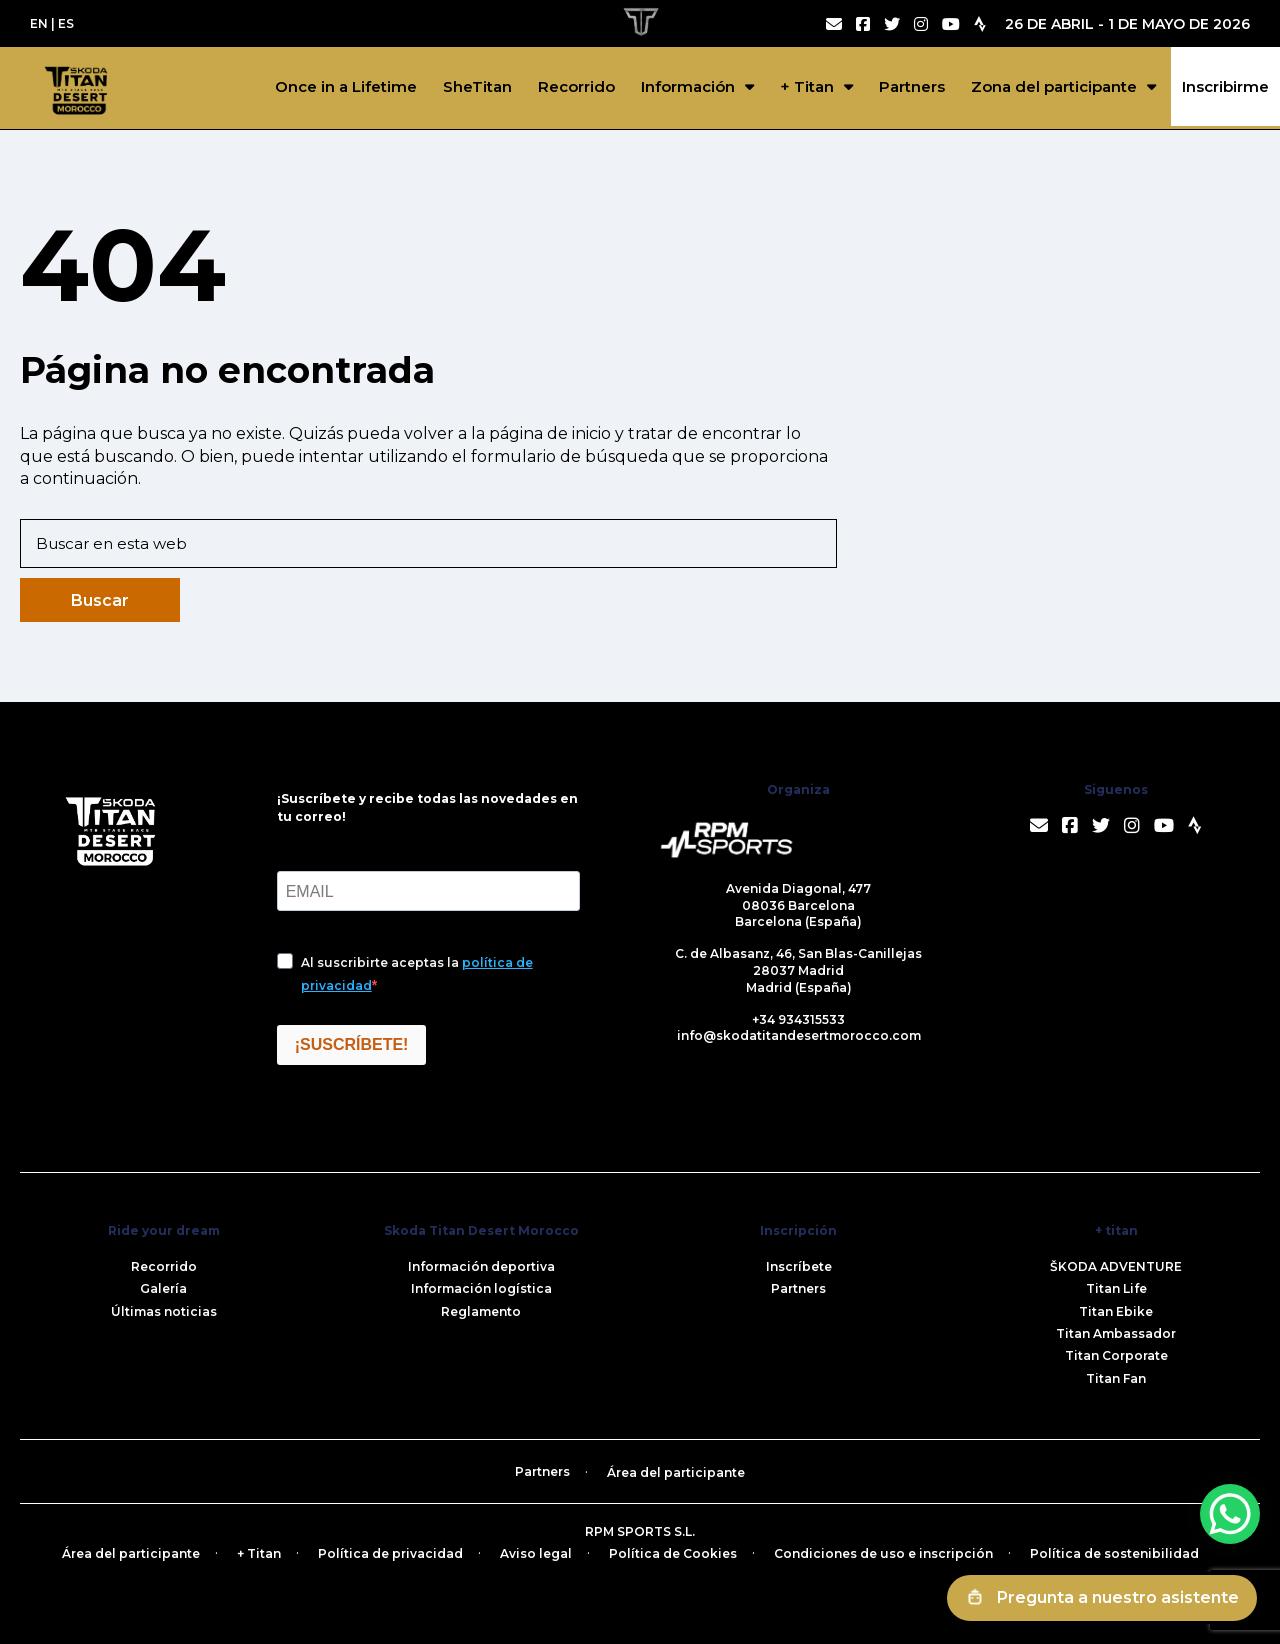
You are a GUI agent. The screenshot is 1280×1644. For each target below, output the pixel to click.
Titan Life (1116, 1288)
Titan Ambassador (1116, 1333)
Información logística (481, 1288)
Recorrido (576, 86)
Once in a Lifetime (346, 86)
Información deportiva (481, 1266)
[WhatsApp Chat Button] (1230, 1514)
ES (66, 23)
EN (39, 23)
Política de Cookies (673, 1553)
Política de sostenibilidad (1114, 1553)
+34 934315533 (798, 1019)
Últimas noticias (164, 1311)
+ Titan (807, 86)
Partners (912, 86)
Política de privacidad (390, 1553)
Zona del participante (1054, 86)
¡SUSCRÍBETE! (352, 1044)
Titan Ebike (1116, 1311)
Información (688, 86)
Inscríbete (799, 1266)
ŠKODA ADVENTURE (1116, 1266)
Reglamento (481, 1311)
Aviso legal (536, 1553)
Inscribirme (1225, 86)
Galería (163, 1288)
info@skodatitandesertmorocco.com (799, 1035)
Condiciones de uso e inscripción (883, 1553)
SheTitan (477, 86)
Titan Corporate (1116, 1355)
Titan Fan (1116, 1378)
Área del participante (676, 1472)
